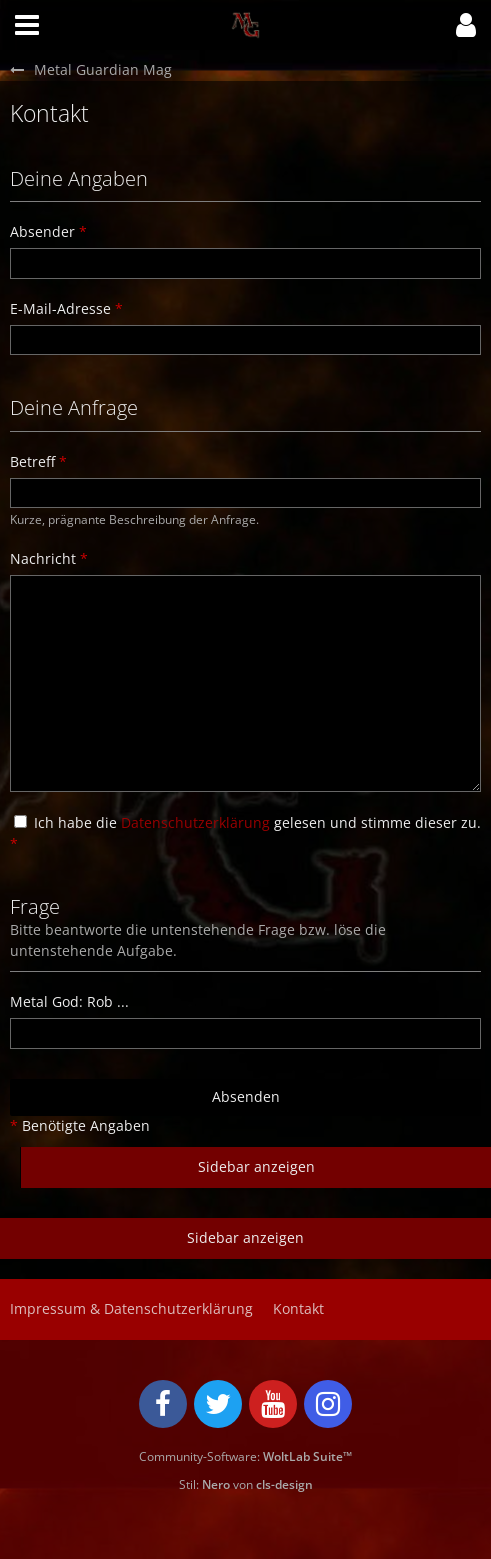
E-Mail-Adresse (60, 308)
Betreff (32, 461)
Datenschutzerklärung (195, 822)
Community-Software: (245, 1456)
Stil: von (246, 1484)
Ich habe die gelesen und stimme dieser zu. (245, 833)
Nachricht (43, 558)
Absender (42, 231)
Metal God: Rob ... (69, 1001)
